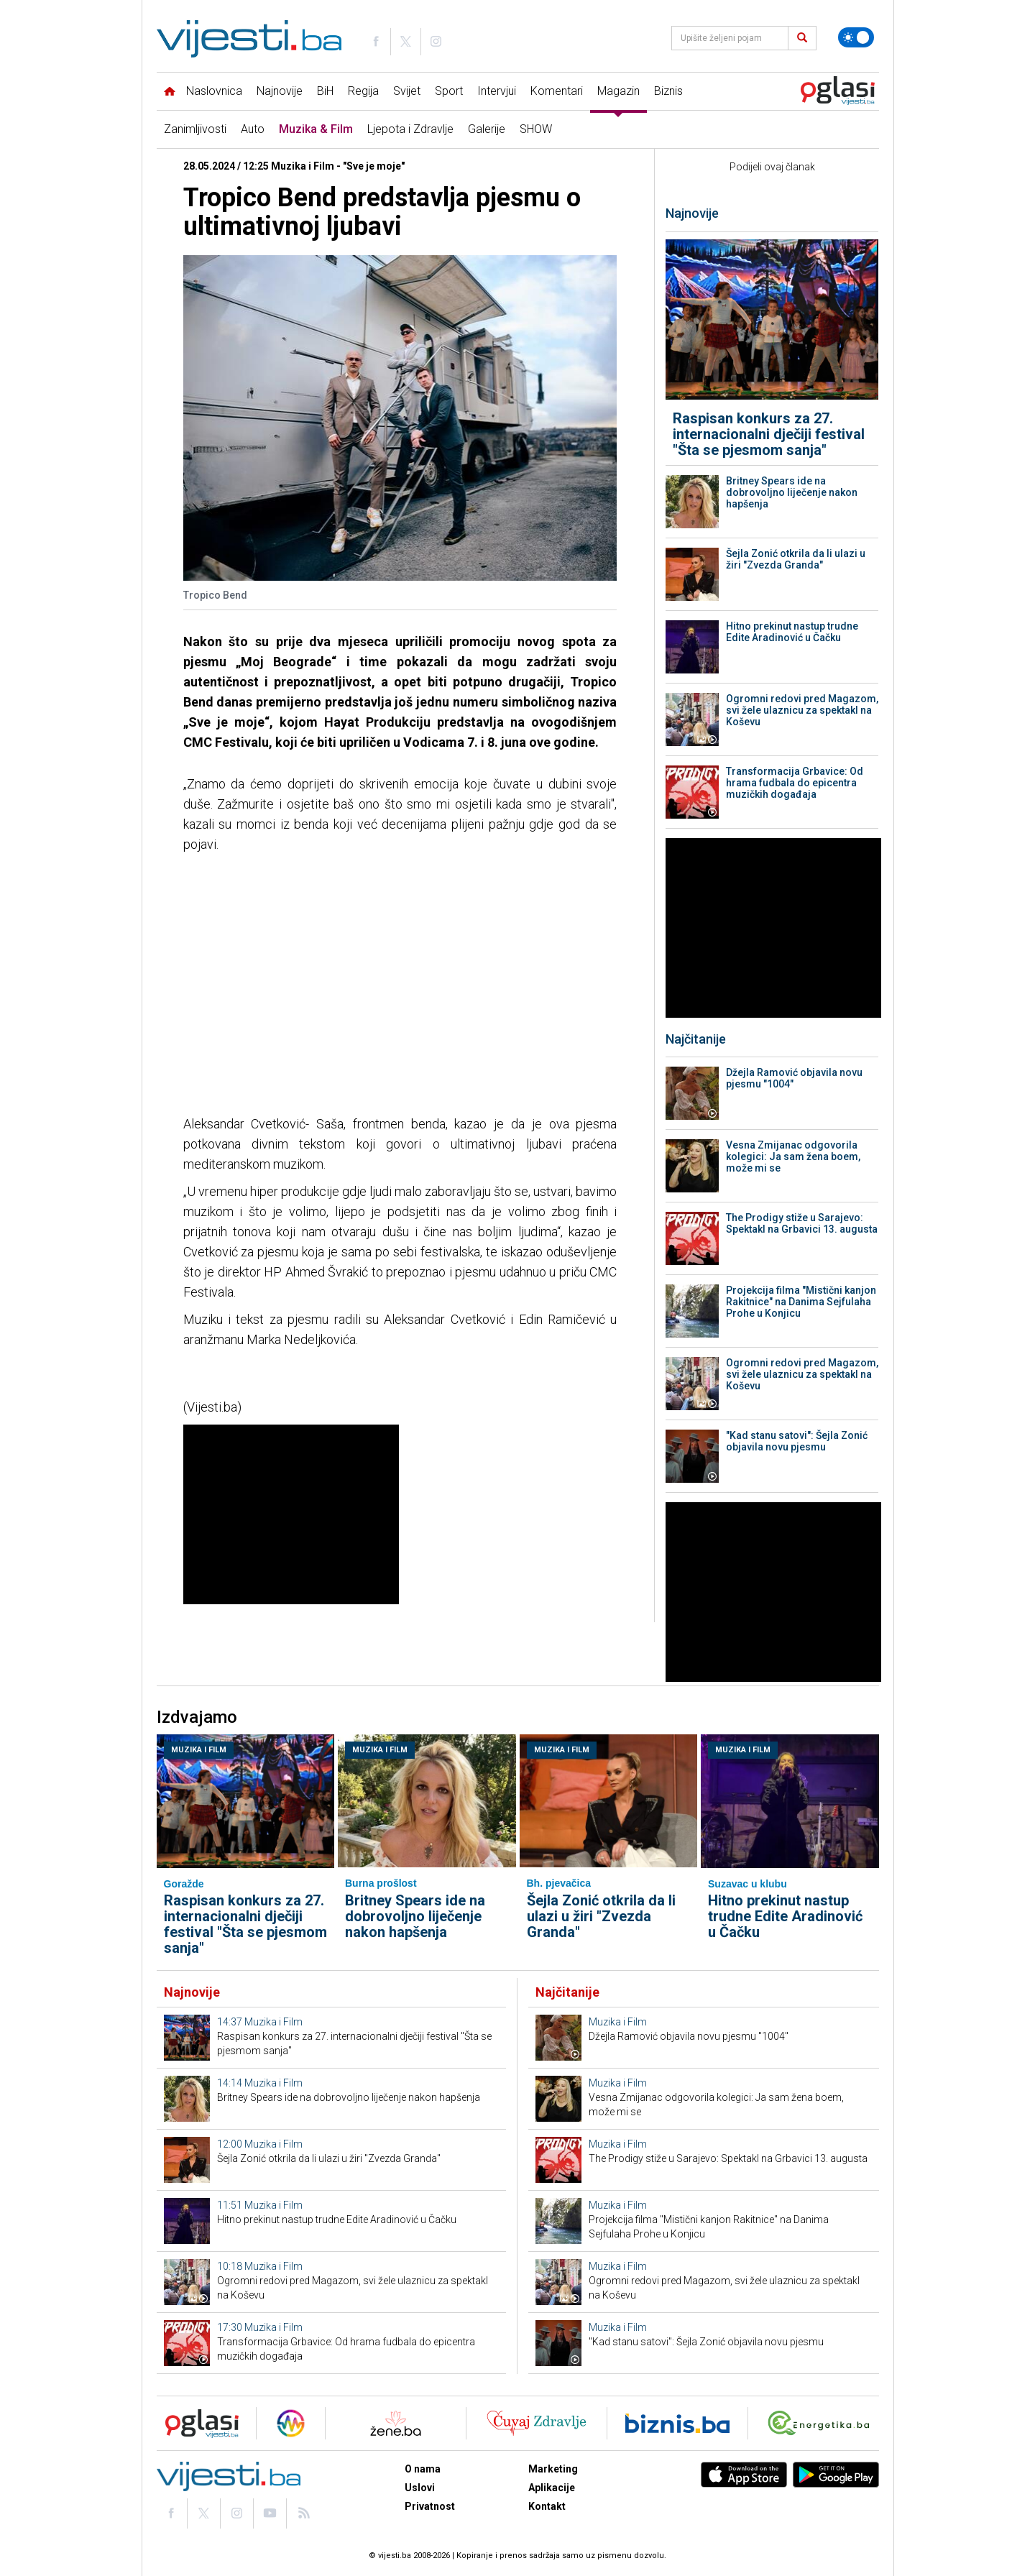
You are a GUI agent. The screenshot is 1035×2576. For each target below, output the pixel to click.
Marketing (553, 2469)
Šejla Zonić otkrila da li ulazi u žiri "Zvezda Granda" (795, 559)
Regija (363, 91)
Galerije (486, 129)
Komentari (556, 91)
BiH (325, 91)
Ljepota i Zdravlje (410, 129)
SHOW (536, 129)
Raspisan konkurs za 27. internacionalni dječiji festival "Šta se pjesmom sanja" (769, 434)
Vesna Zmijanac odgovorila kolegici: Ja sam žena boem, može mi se (793, 1156)
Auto (252, 129)
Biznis (668, 91)
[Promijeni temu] (856, 37)
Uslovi (420, 2487)
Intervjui (496, 91)
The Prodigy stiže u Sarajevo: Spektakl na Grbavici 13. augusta (802, 1223)
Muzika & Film (316, 129)
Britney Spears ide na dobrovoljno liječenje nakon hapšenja (791, 492)
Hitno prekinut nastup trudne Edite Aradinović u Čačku (792, 631)
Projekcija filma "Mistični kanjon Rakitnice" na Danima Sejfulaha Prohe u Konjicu (801, 1301)
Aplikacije (551, 2487)
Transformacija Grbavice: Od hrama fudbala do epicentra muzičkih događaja (794, 782)
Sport (449, 91)
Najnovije (280, 91)
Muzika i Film (198, 1749)
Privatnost (430, 2506)
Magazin (618, 91)
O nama (423, 2469)
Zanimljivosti (195, 129)
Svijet (406, 91)
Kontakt (547, 2506)
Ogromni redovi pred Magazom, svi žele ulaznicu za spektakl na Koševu (802, 710)
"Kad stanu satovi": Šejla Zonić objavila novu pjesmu (797, 1441)
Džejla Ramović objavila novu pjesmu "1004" (794, 1078)
